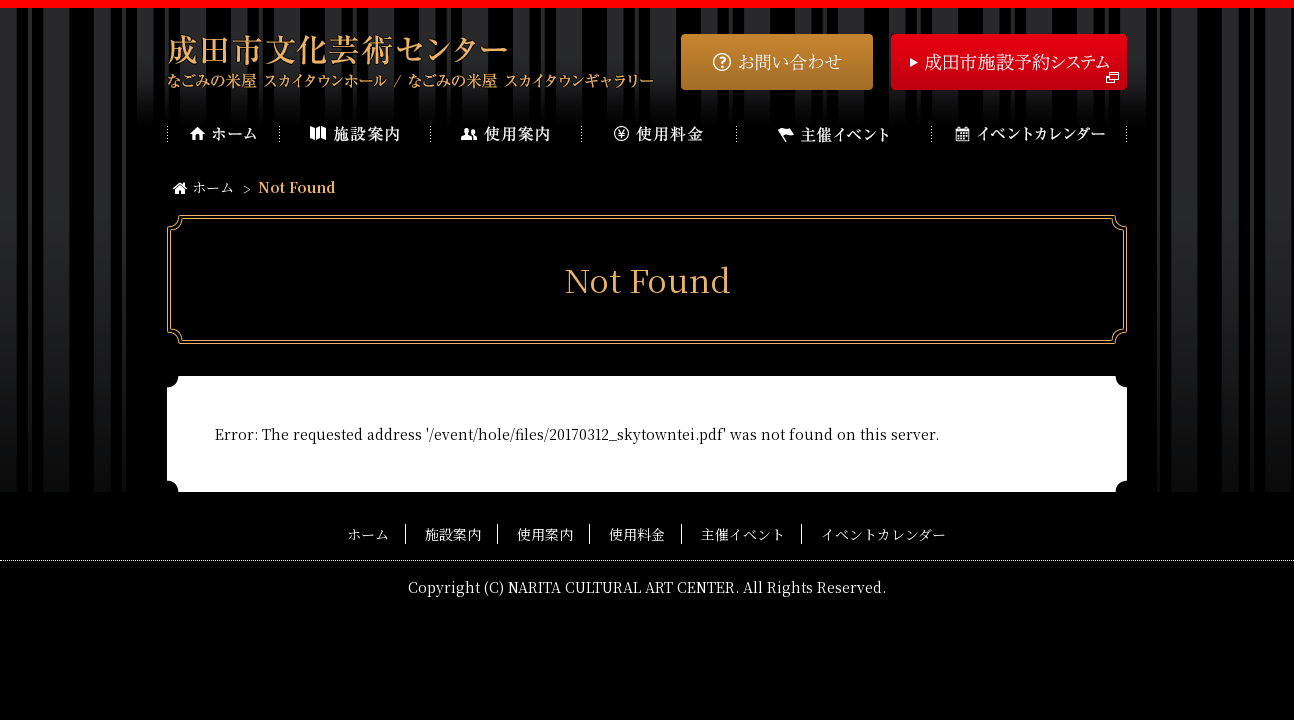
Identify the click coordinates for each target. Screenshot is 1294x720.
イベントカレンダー (883, 534)
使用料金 (637, 534)
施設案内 (453, 534)
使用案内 (545, 534)
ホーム (203, 187)
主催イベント (743, 534)
